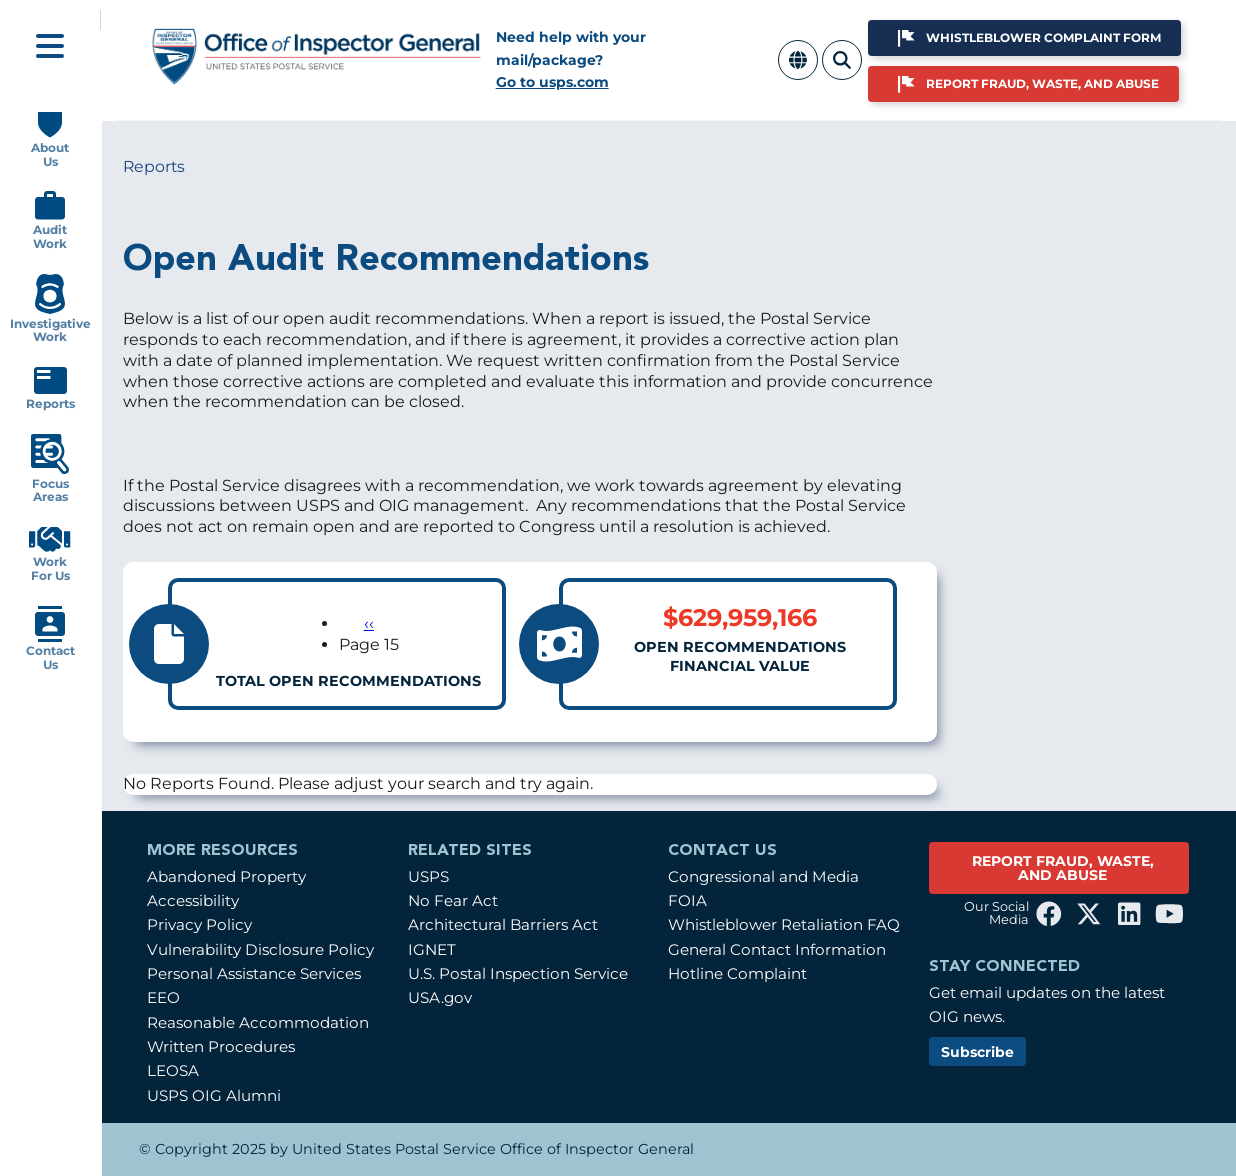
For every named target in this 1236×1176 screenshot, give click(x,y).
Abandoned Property (226, 876)
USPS (428, 876)
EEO (163, 997)
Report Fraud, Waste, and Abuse (1042, 83)
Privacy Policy (199, 924)
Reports (154, 166)
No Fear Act (453, 900)
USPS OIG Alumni (214, 1095)
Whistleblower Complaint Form (1043, 37)
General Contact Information (777, 949)
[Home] (317, 76)
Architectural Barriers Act (503, 924)
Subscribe (977, 1052)
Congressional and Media (763, 876)
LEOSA (173, 1070)
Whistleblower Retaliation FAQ (784, 924)
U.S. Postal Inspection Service (518, 973)
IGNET (432, 949)
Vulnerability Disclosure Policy (260, 949)
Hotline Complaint (737, 973)
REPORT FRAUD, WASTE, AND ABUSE (1063, 868)
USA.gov (440, 997)
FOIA (687, 900)
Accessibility (193, 900)
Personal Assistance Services (254, 973)
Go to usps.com (552, 82)
